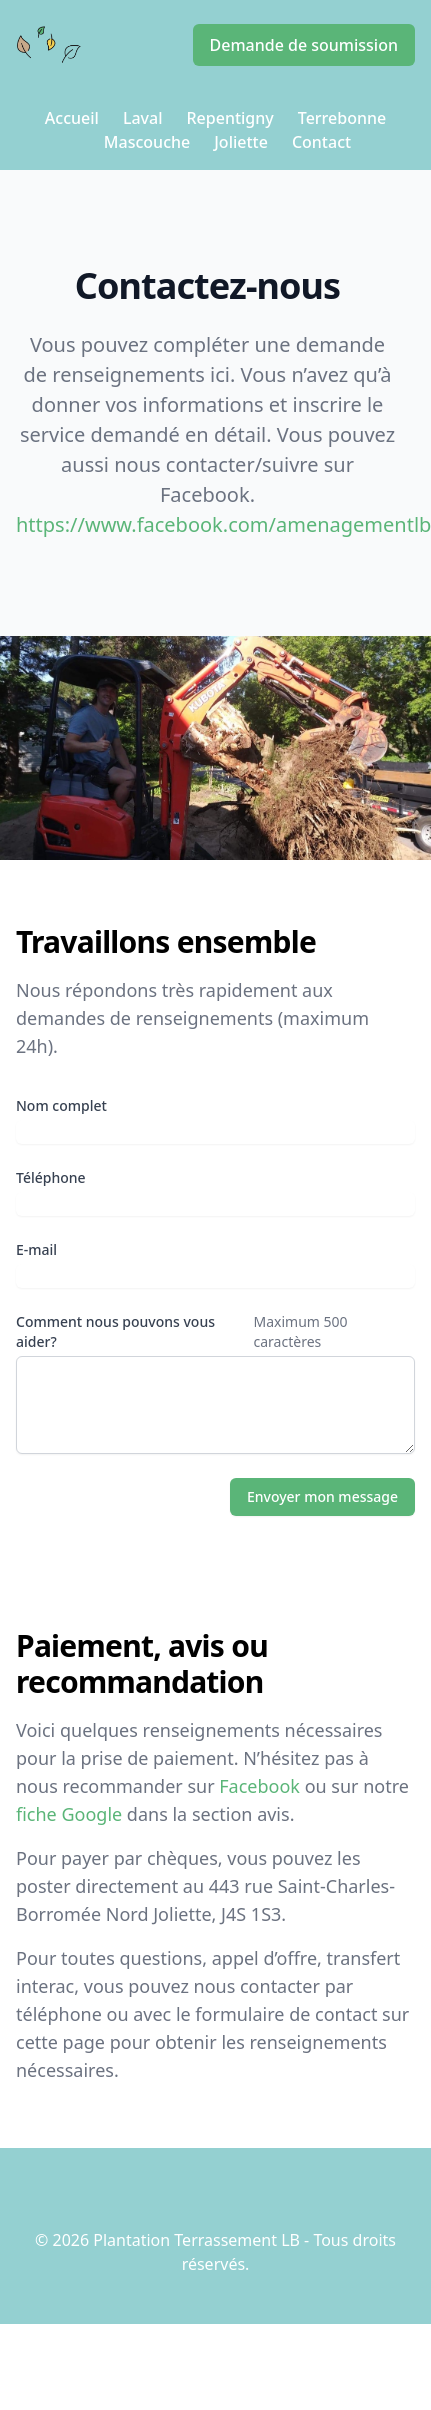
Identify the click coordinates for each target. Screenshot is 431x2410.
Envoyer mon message (322, 1496)
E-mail (36, 1249)
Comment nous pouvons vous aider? (115, 1331)
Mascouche (147, 142)
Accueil (72, 118)
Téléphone (51, 1177)
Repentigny (229, 118)
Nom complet (61, 1105)
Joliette (241, 142)
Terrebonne (342, 118)
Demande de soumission (304, 45)
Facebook (259, 1786)
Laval (143, 118)
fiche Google (69, 1814)
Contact (321, 142)
